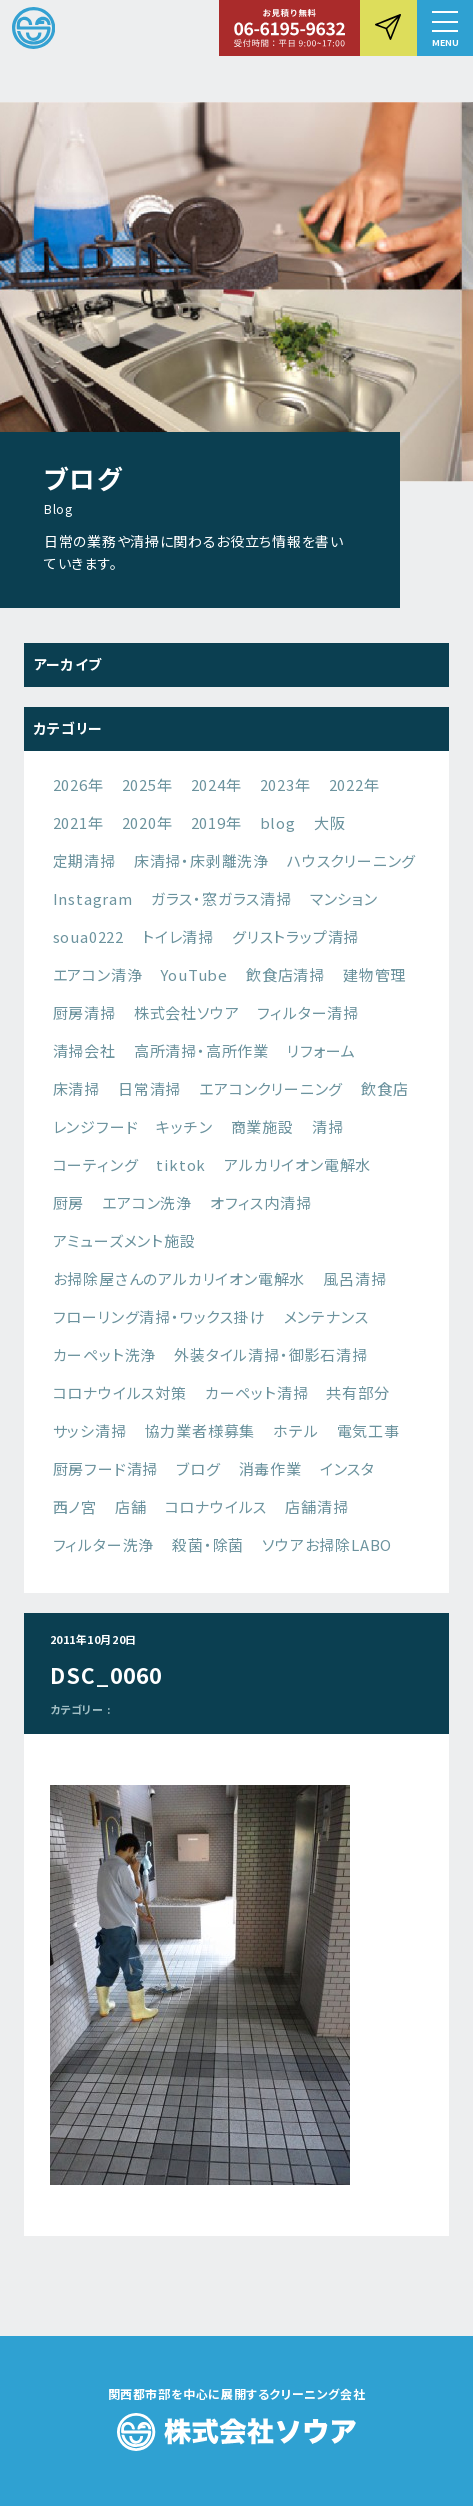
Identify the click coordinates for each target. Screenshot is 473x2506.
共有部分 (357, 1392)
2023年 (285, 784)
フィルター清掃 (308, 1012)
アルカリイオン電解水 (297, 1164)
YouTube (194, 974)
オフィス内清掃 (261, 1202)
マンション (344, 898)
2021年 (78, 822)
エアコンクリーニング (271, 1088)
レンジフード (96, 1126)
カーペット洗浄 (105, 1354)
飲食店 (384, 1088)
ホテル (295, 1430)
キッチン (184, 1126)
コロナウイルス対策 (120, 1392)
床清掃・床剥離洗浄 (201, 860)
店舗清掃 (316, 1506)
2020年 (147, 822)
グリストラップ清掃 (295, 936)
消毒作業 (270, 1468)
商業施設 (262, 1126)
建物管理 (374, 974)
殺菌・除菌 (208, 1544)
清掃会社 (84, 1050)
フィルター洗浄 (104, 1544)
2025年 (147, 784)
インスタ (347, 1468)
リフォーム (321, 1050)
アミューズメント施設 (124, 1240)
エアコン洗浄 (147, 1202)
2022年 (354, 784)
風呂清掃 (354, 1278)
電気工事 (368, 1430)
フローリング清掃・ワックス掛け (159, 1316)
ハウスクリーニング (351, 860)
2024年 (216, 784)
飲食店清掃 (285, 974)
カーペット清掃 (257, 1392)
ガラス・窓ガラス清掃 (221, 898)
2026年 (78, 784)
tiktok (181, 1164)
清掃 (328, 1126)
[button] (445, 28)
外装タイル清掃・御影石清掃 (270, 1354)
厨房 (69, 1202)
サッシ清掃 (90, 1430)
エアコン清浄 (98, 974)
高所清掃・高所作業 (201, 1050)
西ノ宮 (75, 1506)
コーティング (96, 1164)
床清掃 (76, 1088)
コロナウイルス (216, 1506)
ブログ (198, 1468)
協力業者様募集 (200, 1430)
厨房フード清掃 (106, 1468)
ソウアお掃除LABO (327, 1544)
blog (278, 822)
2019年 (216, 822)
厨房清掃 (84, 1012)
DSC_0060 (106, 1675)
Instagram (93, 898)
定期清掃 (84, 860)
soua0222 (88, 936)
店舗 (131, 1506)
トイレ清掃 (178, 936)
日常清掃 (149, 1088)
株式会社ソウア (187, 1012)
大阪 (330, 822)
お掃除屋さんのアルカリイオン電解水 (179, 1278)
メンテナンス (326, 1316)
